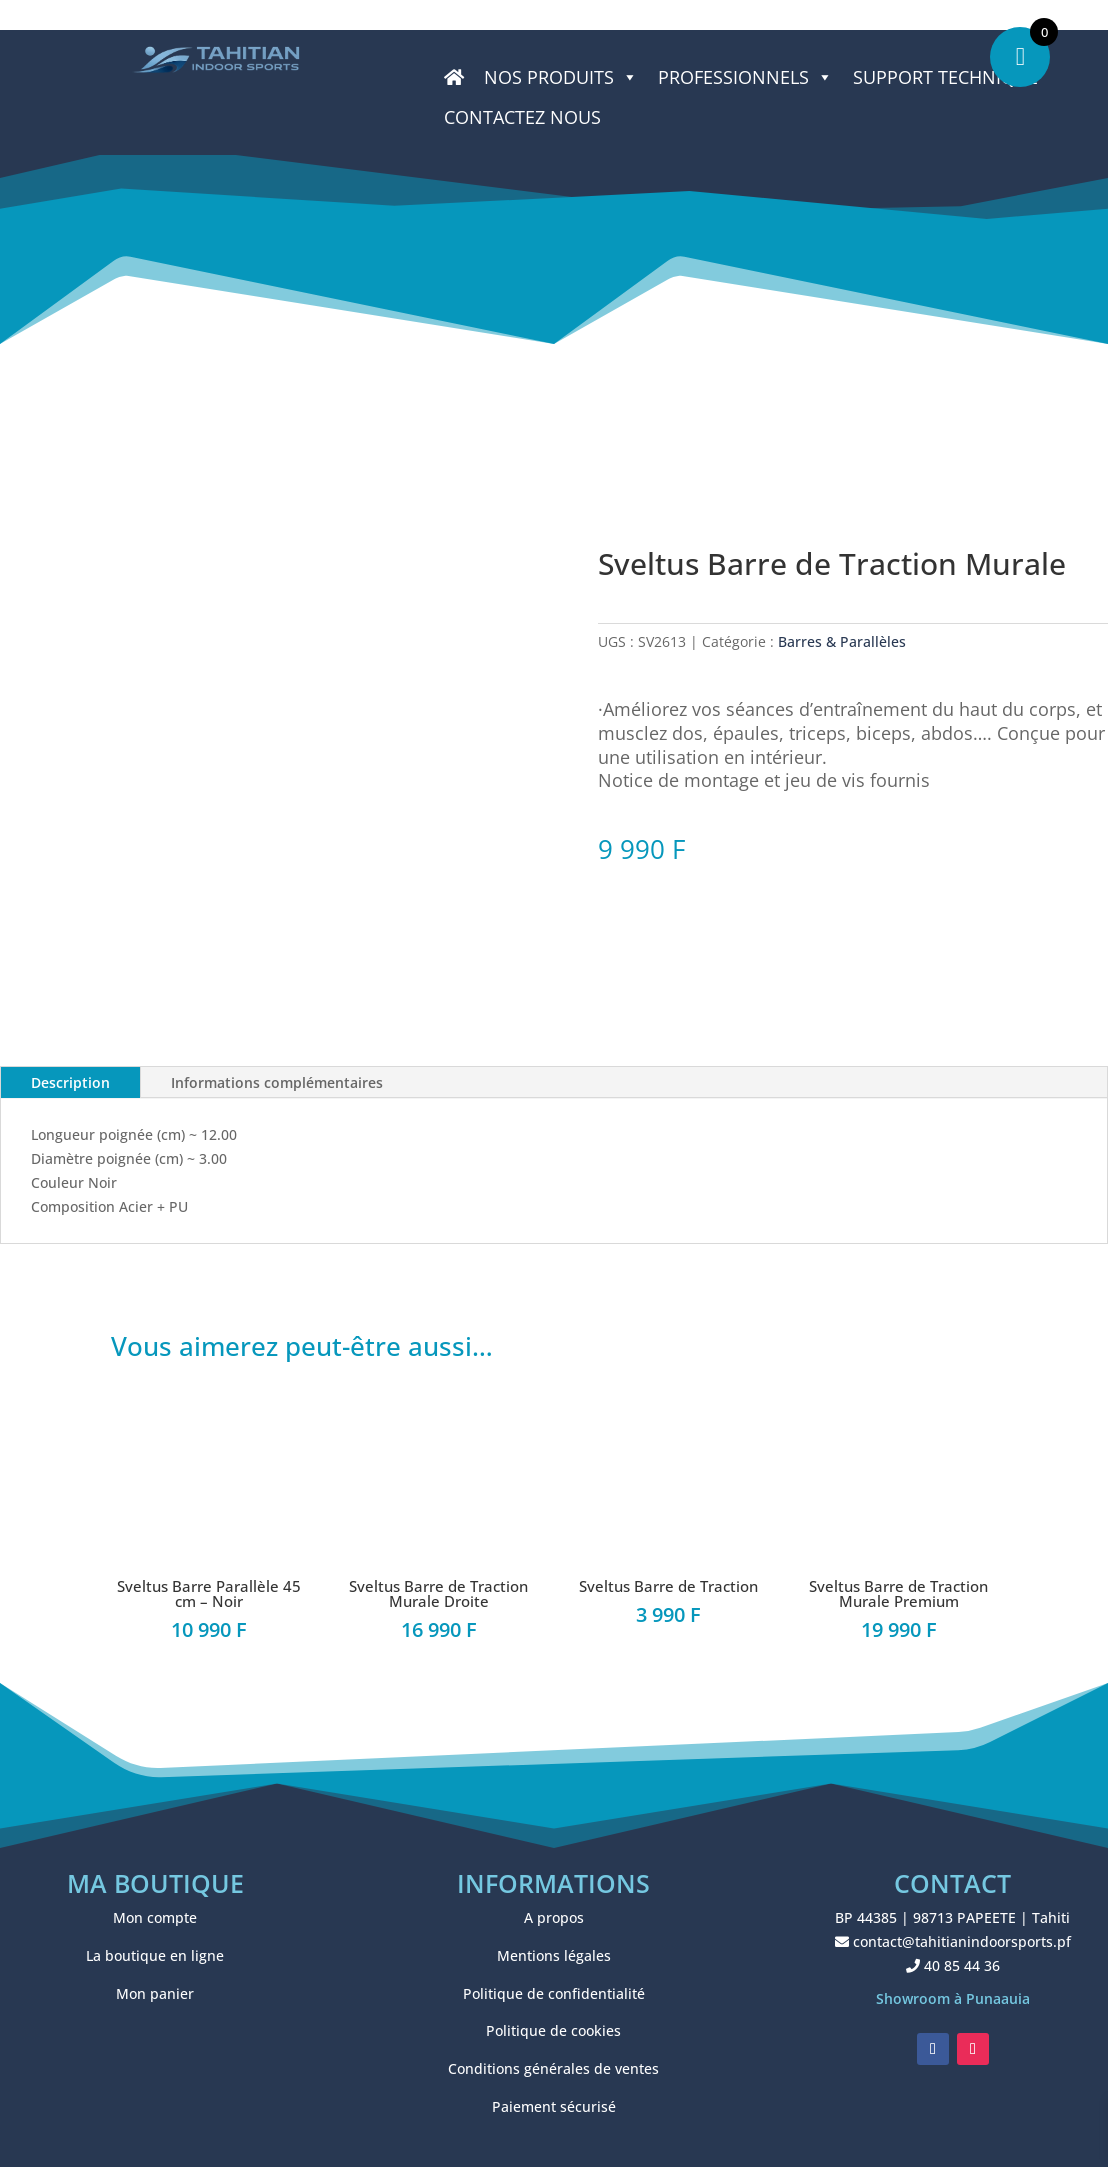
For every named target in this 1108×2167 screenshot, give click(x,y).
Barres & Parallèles (842, 641)
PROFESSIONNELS (745, 77)
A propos (554, 1917)
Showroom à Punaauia (953, 1998)
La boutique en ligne (155, 1955)
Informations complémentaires (277, 1082)
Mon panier (155, 1993)
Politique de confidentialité (554, 1993)
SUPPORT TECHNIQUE (945, 77)
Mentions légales (554, 1955)
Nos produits (561, 77)
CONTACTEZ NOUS (522, 117)
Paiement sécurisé (554, 2106)
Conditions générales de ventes (553, 2068)
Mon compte (155, 1917)
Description (70, 1082)
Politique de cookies (553, 2030)
